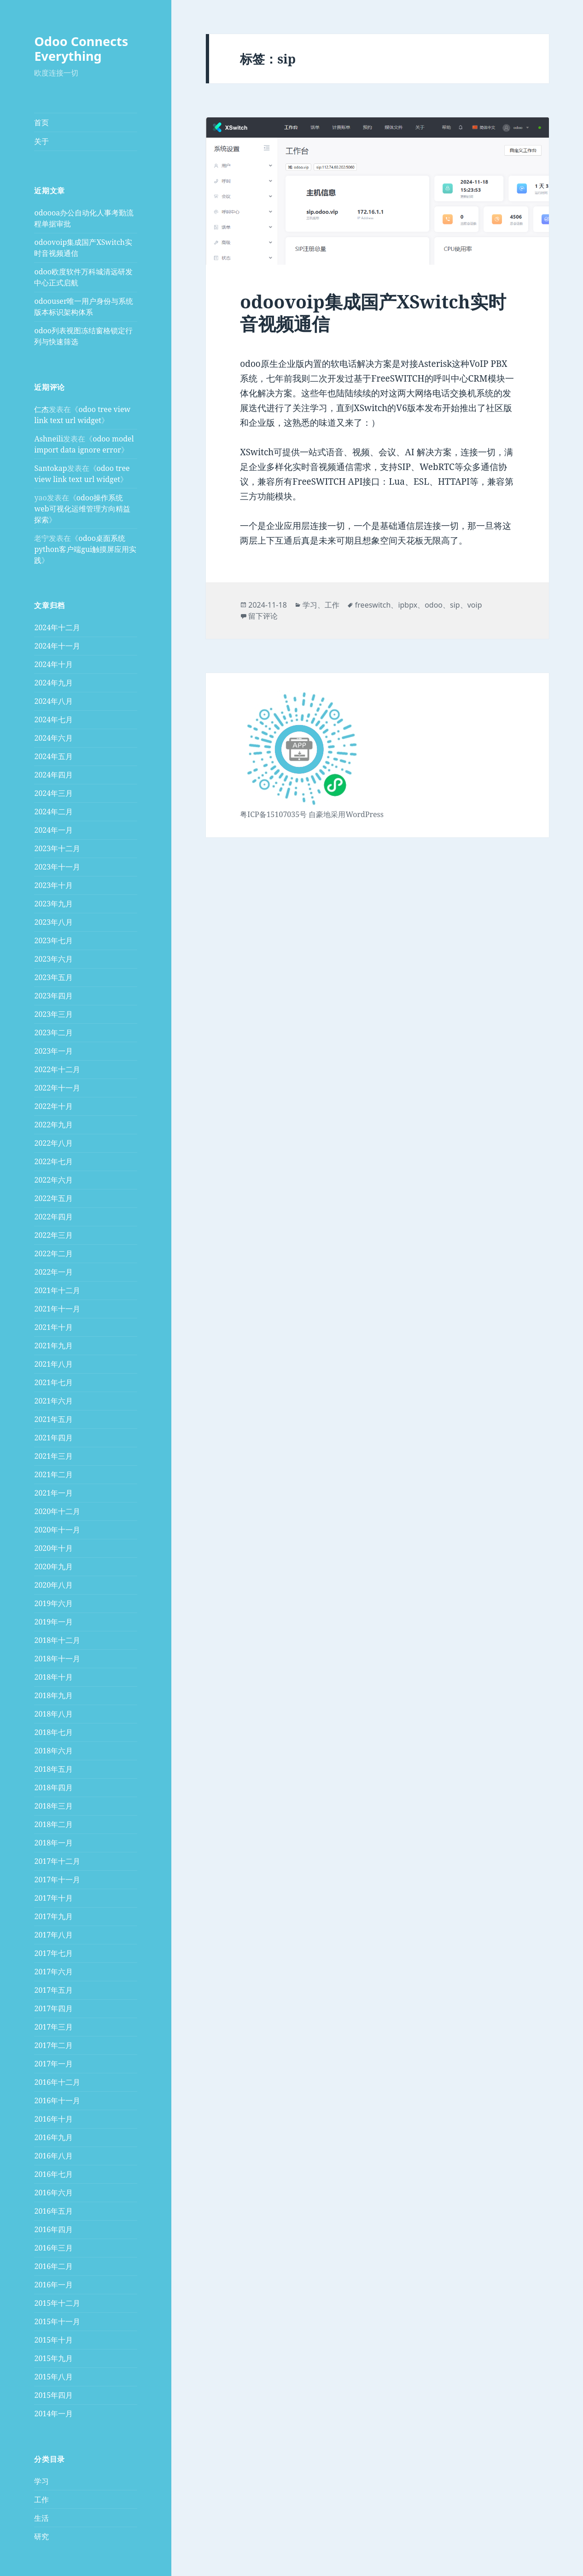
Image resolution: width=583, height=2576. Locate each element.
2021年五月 (53, 1419)
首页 (41, 122)
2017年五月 (53, 1990)
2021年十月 (53, 1327)
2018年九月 (53, 1695)
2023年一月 (53, 1051)
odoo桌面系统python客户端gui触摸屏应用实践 (85, 549)
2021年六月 (53, 1401)
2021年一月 (53, 1493)
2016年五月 (53, 2211)
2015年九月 (53, 2358)
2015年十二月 (57, 2303)
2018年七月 (53, 1732)
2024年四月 (53, 775)
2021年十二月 (57, 1290)
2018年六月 (53, 1751)
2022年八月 (53, 1143)
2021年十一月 (57, 1309)
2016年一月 (53, 2285)
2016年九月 (53, 2137)
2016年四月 (53, 2229)
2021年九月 (53, 1345)
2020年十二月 (57, 1511)
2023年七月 (53, 940)
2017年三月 (53, 2027)
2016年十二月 (57, 2082)
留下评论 (263, 616)
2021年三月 (53, 1456)
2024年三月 (53, 793)
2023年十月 (53, 885)
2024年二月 (53, 811)
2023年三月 (53, 1014)
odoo (434, 605)
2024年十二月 (57, 627)
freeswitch (373, 605)
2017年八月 (53, 1935)
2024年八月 (53, 701)
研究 (41, 2536)
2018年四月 (53, 1787)
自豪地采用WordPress (346, 814)
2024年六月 (53, 738)
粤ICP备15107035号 (273, 814)
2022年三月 (53, 1235)
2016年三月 (53, 2248)
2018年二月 (53, 1824)
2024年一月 (53, 830)
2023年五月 (53, 977)
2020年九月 (53, 1566)
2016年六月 (53, 2192)
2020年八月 (53, 1585)
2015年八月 (53, 2377)
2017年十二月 (57, 1861)
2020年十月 (53, 1548)
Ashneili (48, 439)
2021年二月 (53, 1474)
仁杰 (41, 409)
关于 (41, 141)
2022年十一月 (57, 1088)
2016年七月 (53, 2174)
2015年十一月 (57, 2321)
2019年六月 (53, 1603)
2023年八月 (53, 922)
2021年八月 (53, 1364)
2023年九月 (53, 904)
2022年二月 (53, 1253)
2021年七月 (53, 1382)
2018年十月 (53, 1677)
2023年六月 (53, 959)
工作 (41, 2500)
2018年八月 (53, 1714)
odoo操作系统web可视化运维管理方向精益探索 (82, 509)
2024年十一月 (57, 646)
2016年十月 (53, 2119)
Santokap (50, 468)
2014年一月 (53, 2413)
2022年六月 (53, 1180)
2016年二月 (53, 2266)
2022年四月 (53, 1217)
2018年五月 (53, 1769)
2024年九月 (53, 683)
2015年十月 (53, 2340)
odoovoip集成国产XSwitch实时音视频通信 (373, 312)
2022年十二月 (57, 1069)
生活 (41, 2518)
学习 (41, 2481)
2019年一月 (53, 1622)
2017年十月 (53, 1898)
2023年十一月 (57, 867)
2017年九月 (53, 1916)
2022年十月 (53, 1106)
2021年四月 (53, 1438)
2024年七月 (53, 719)
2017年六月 (53, 1972)
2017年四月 (53, 2008)
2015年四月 (53, 2395)
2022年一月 (53, 1272)
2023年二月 (53, 1032)
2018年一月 (53, 1843)
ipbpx (407, 605)
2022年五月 (53, 1198)
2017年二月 (53, 2045)
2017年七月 (53, 1953)
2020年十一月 (57, 1530)
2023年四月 (53, 996)
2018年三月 (53, 1806)
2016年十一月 (57, 2100)
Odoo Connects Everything (81, 48)
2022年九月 (53, 1125)
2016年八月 (53, 2156)
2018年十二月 (57, 1640)
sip (455, 605)
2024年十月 (53, 664)
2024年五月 (53, 756)
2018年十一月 (57, 1659)
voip (474, 605)
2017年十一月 (57, 1879)
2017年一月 (53, 2064)
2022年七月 (53, 1161)
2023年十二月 (57, 848)
